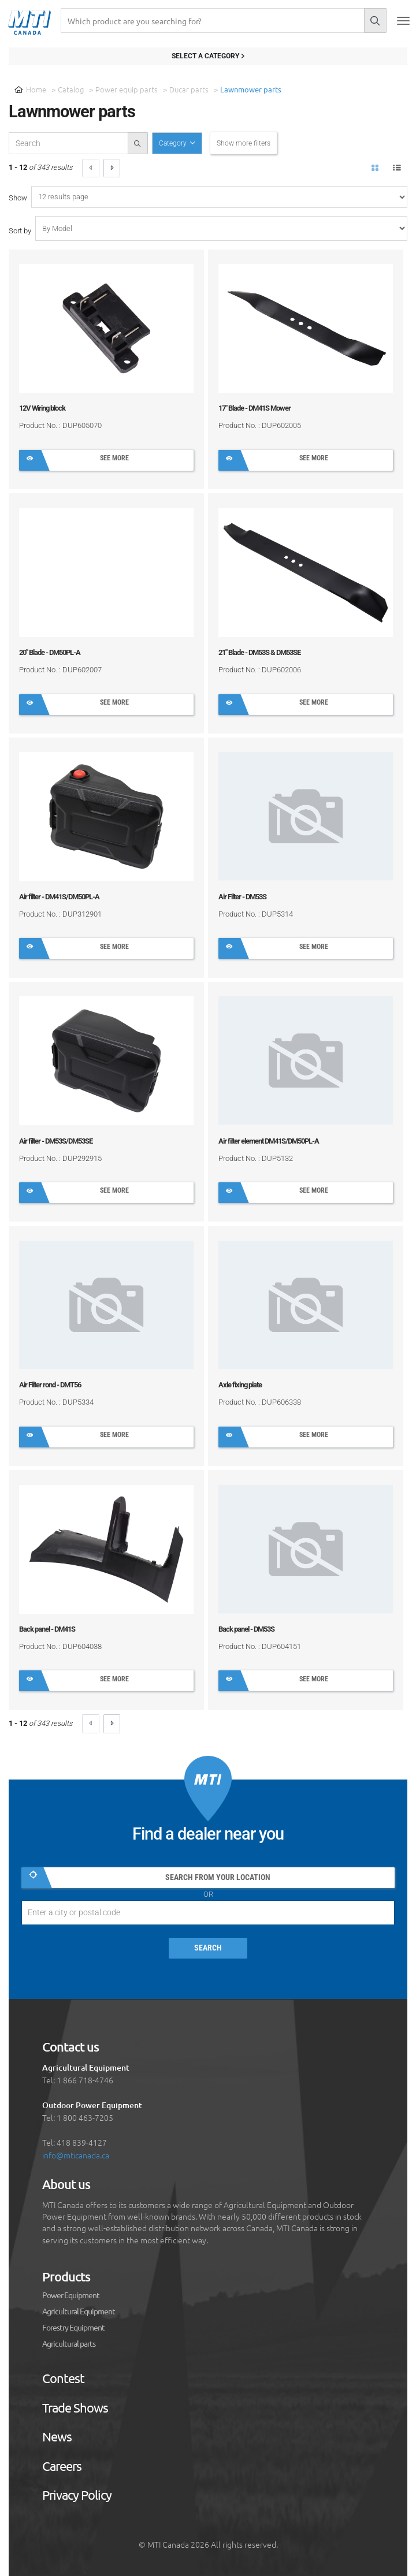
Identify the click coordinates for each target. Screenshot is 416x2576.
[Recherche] (212, 20)
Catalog (71, 89)
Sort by (20, 230)
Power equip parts (126, 89)
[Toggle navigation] (403, 21)
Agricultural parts (68, 2344)
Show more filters (243, 143)
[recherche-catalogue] (68, 143)
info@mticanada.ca (75, 2155)
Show (18, 197)
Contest (63, 2378)
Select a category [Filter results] (208, 56)
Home (30, 89)
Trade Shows (75, 2408)
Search (208, 1948)
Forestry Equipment (73, 2328)
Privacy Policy (77, 2495)
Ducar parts (189, 89)
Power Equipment (70, 2295)
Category (173, 143)
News (57, 2436)
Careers (61, 2466)
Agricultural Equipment (78, 2311)
